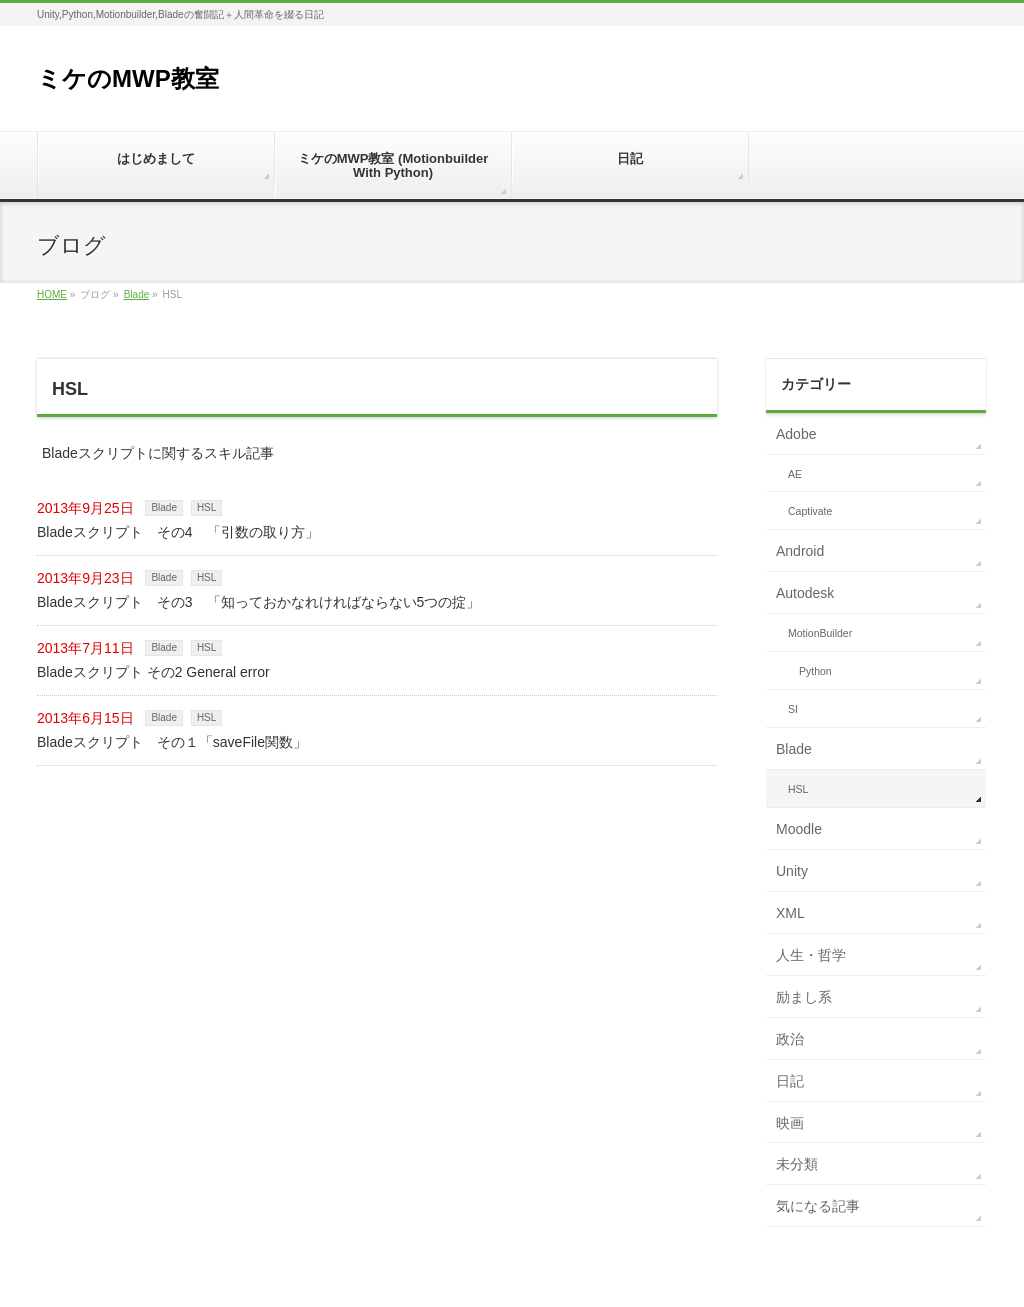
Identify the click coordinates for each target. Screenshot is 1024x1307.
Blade (137, 294)
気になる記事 (818, 1206)
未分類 (797, 1164)
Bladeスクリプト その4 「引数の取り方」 (178, 532)
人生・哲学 (811, 955)
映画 (790, 1123)
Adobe (796, 434)
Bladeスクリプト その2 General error (153, 672)
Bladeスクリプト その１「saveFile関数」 (172, 742)
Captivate (810, 511)
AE (795, 474)
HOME (52, 294)
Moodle (799, 829)
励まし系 (804, 997)
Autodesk (805, 593)
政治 (790, 1039)
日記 (790, 1081)
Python (815, 671)
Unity (792, 871)
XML (790, 913)
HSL (206, 507)
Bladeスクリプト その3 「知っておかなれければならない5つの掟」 (258, 602)
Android (800, 551)
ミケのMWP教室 (128, 78)
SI (793, 709)
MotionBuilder (820, 633)
